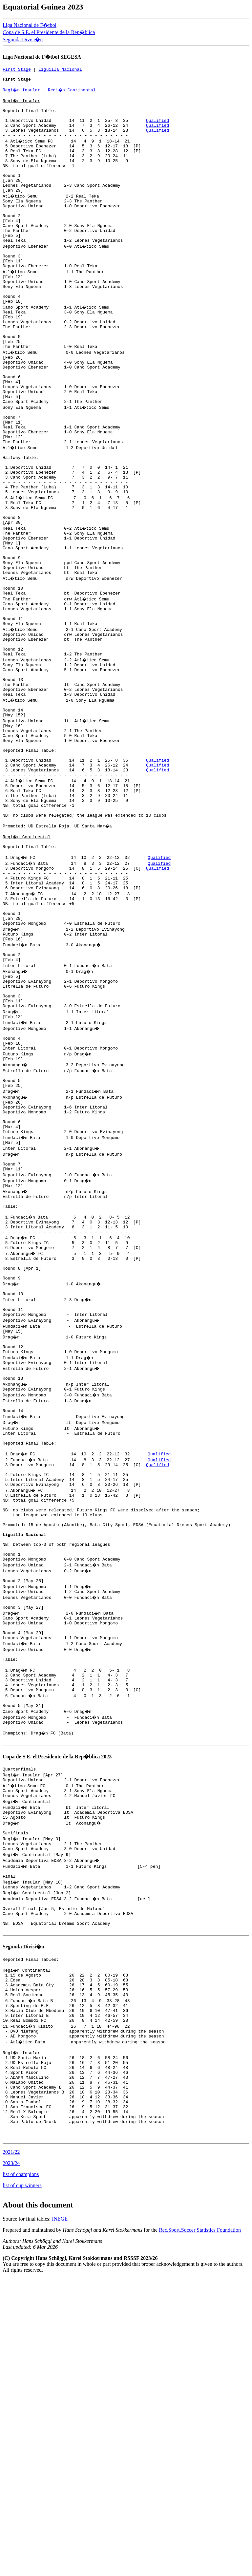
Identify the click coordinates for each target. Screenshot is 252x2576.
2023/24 (11, 2461)
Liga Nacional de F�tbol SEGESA (42, 57)
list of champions (21, 2472)
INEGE (60, 2516)
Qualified (157, 129)
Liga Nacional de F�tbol (29, 25)
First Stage (17, 70)
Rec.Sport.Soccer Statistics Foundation (200, 2527)
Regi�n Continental (73, 94)
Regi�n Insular (22, 94)
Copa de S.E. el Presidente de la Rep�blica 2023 (57, 2005)
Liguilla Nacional (60, 70)
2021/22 (11, 2450)
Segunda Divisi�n (23, 39)
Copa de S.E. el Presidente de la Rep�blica (49, 32)
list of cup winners (22, 2483)
